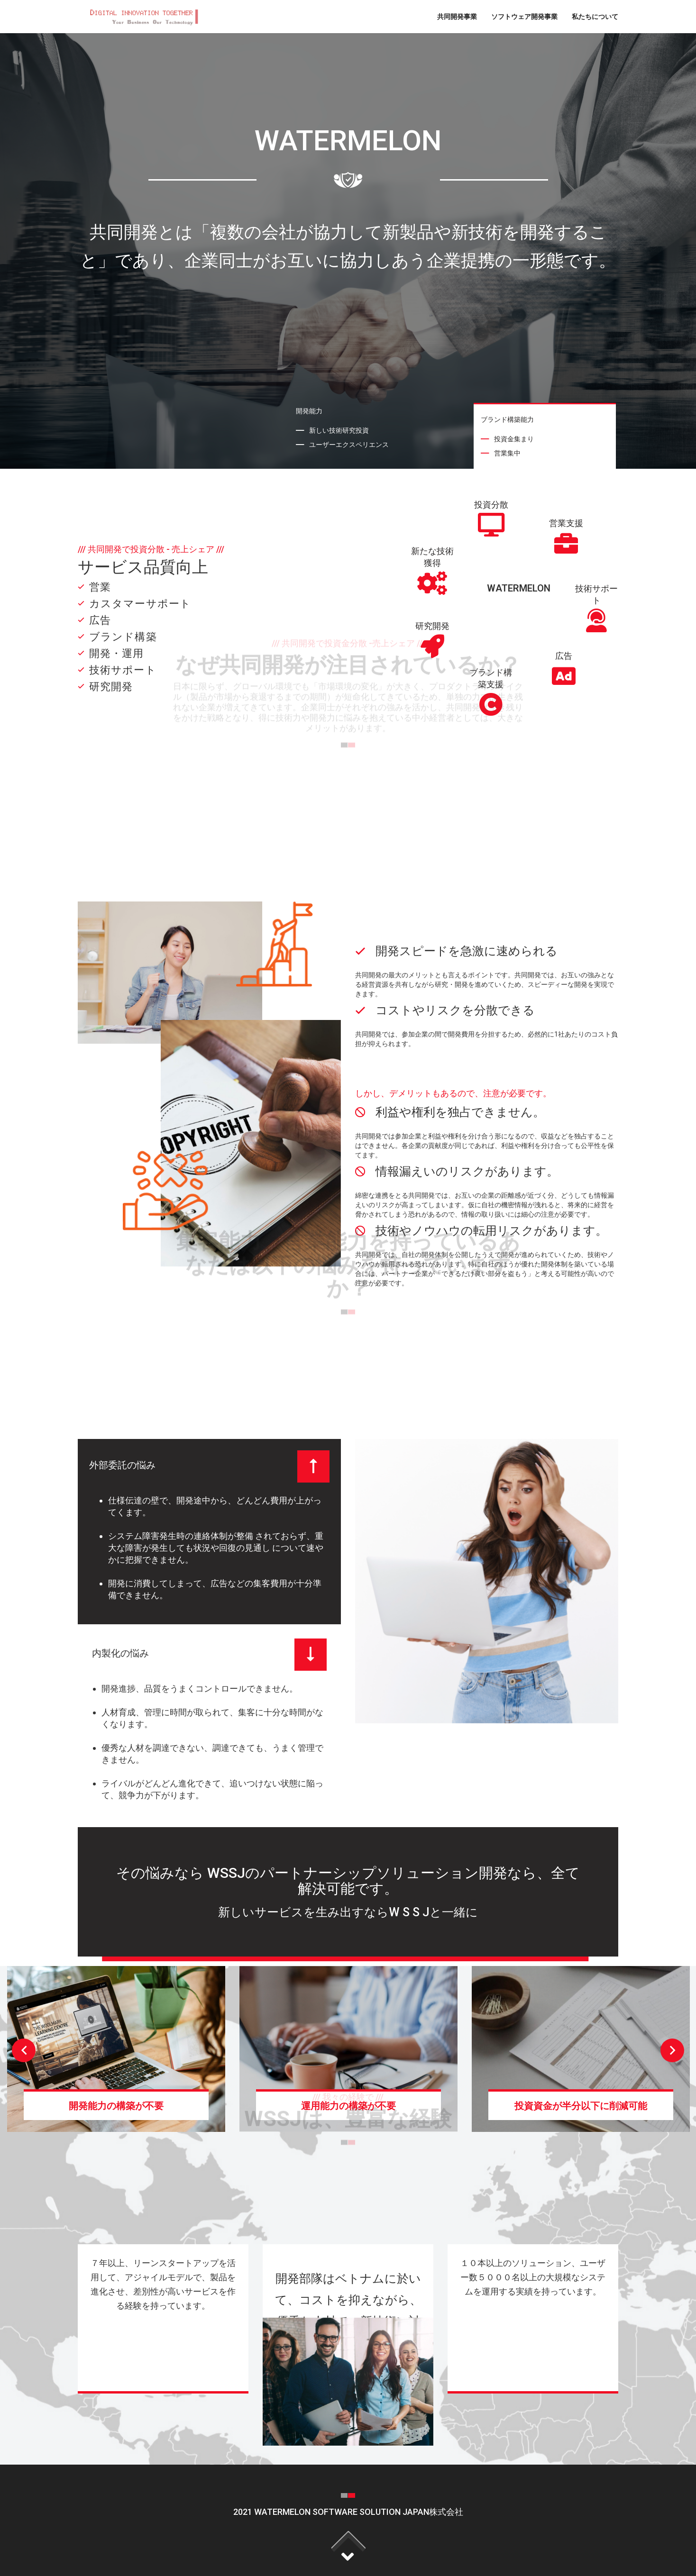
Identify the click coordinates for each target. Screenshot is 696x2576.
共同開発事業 (457, 16)
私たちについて (595, 16)
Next (672, 2050)
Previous (24, 2050)
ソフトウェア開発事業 (524, 16)
